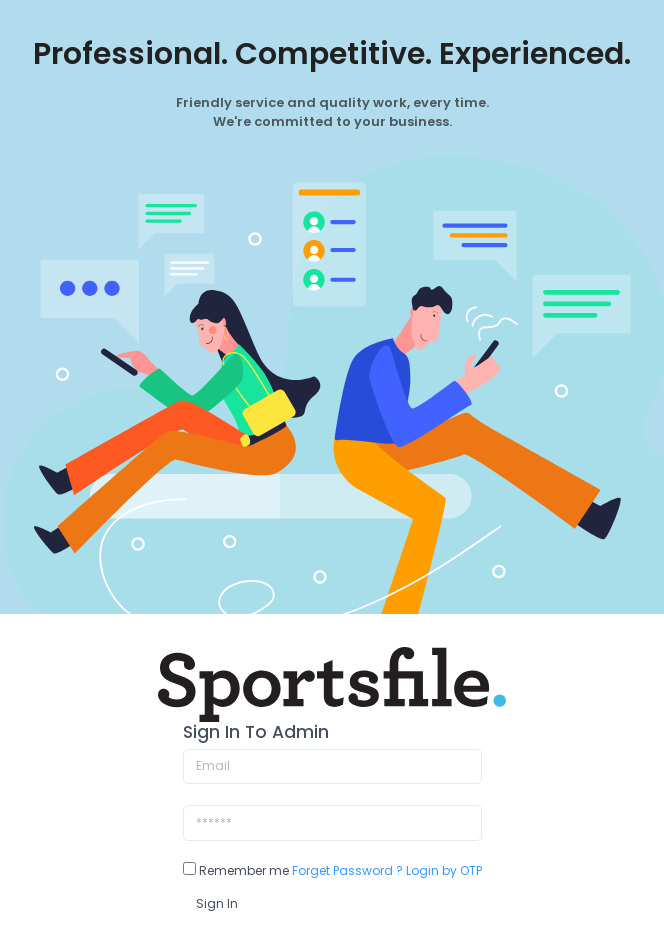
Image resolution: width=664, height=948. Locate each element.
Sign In (217, 903)
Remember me (236, 870)
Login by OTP (444, 870)
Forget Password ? (347, 870)
